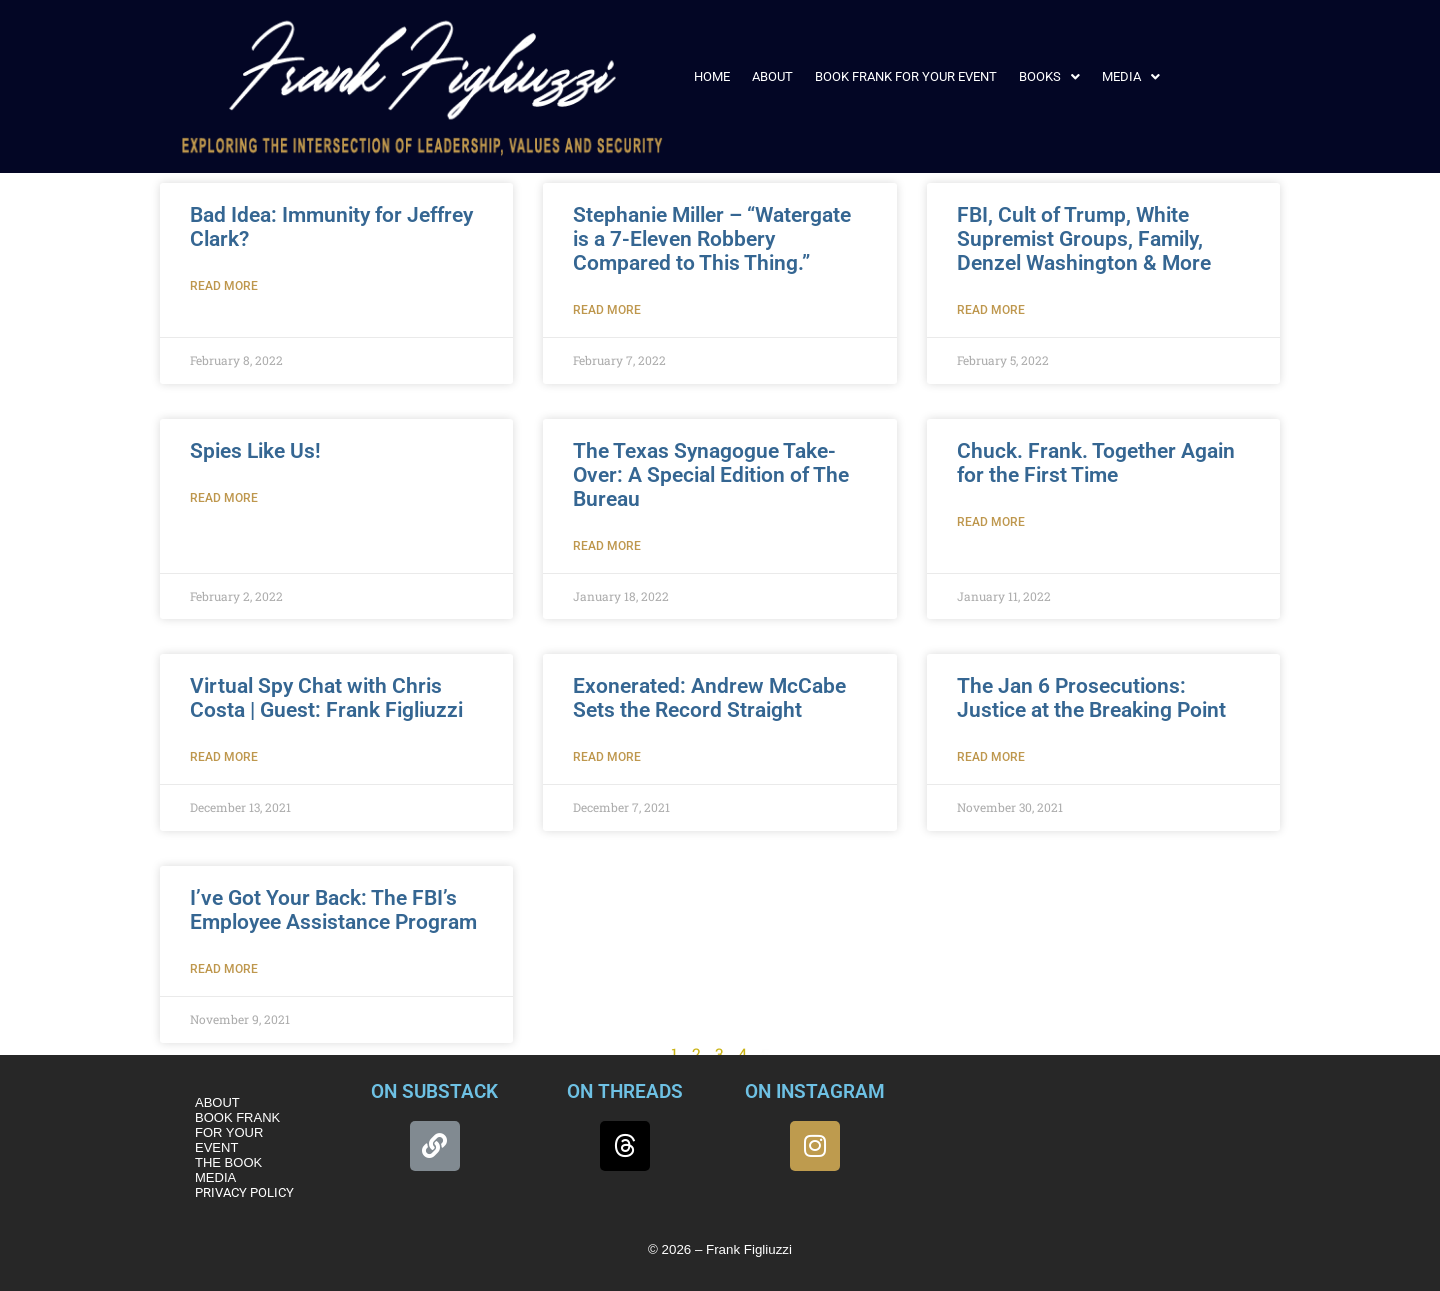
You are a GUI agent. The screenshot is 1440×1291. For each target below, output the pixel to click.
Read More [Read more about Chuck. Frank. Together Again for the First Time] (991, 522)
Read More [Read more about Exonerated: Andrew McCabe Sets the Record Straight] (607, 757)
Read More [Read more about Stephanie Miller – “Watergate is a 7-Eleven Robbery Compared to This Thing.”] (607, 310)
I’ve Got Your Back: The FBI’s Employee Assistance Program (333, 910)
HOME (712, 76)
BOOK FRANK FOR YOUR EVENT (906, 76)
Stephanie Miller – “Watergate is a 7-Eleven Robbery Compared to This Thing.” (712, 239)
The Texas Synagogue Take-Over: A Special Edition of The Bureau (711, 475)
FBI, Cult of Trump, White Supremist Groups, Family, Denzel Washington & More (1084, 239)
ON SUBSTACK (434, 1091)
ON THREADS (625, 1091)
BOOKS (1049, 76)
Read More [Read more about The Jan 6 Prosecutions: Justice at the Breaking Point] (991, 757)
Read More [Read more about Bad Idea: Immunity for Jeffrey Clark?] (224, 286)
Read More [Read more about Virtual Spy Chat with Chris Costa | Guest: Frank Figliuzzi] (224, 757)
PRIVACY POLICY (244, 1192)
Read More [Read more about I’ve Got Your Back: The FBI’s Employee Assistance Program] (224, 969)
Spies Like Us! (255, 451)
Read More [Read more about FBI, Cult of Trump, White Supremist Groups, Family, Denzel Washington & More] (991, 310)
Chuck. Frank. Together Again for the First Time (1096, 463)
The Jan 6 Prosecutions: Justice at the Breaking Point (1091, 698)
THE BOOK (228, 1162)
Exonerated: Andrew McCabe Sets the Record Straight (709, 698)
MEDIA (1131, 76)
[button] (1049, 76)
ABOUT (772, 76)
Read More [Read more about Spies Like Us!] (224, 498)
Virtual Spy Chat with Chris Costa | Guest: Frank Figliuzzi (326, 698)
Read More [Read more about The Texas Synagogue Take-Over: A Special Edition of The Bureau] (607, 546)
